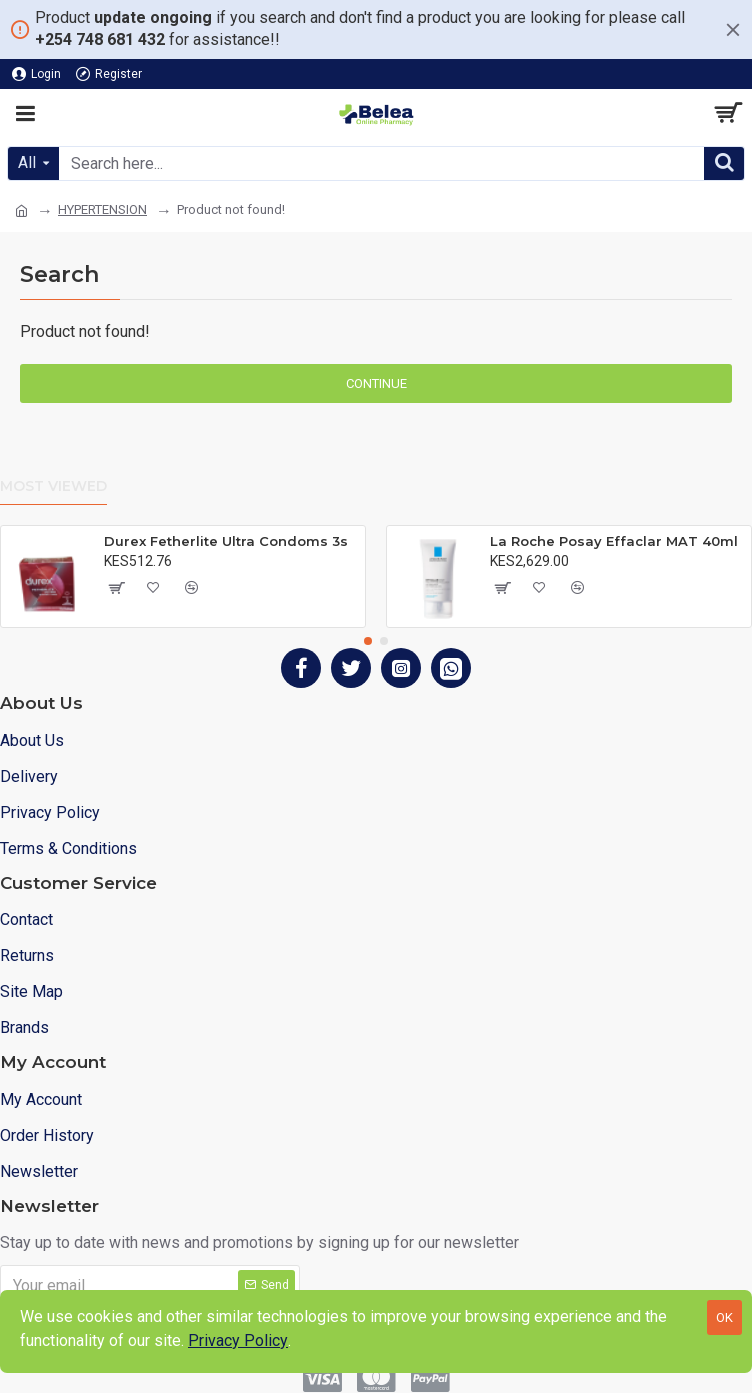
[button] (368, 641)
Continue (376, 383)
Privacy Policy (238, 1340)
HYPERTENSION (102, 209)
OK (724, 1317)
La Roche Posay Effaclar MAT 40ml (614, 541)
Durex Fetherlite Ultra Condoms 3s (226, 541)
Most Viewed (53, 486)
